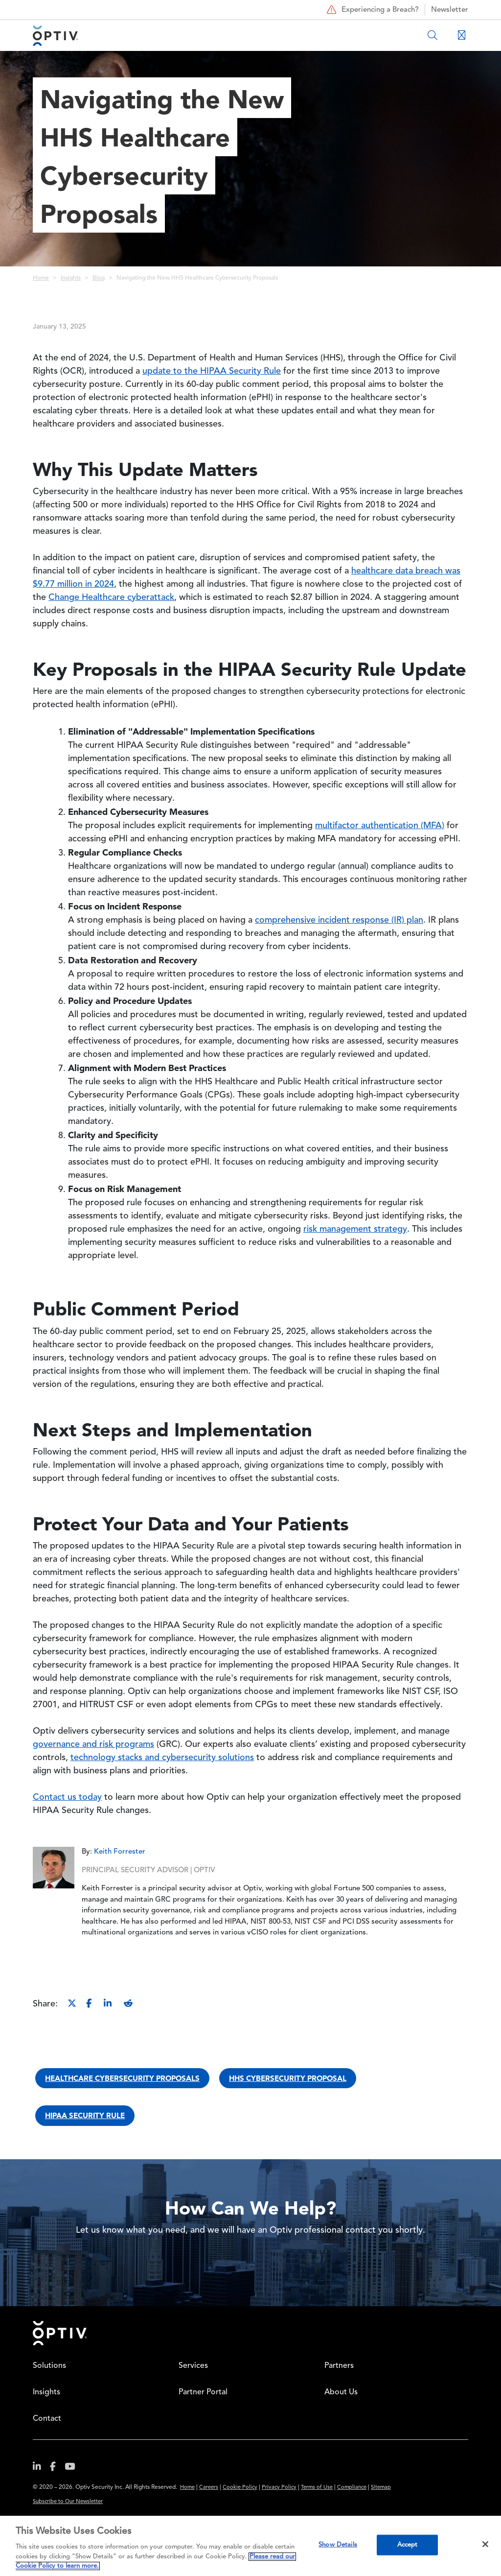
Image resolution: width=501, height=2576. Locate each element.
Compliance (351, 2487)
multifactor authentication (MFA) (379, 825)
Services (193, 2366)
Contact (47, 2419)
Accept (407, 2545)
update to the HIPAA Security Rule (211, 371)
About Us (341, 2392)
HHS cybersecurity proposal (287, 2078)
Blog (98, 278)
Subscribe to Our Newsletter (68, 2501)
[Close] (485, 2544)
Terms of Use (317, 2487)
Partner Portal (203, 2392)
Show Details (338, 2545)
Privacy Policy (279, 2487)
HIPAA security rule (85, 2115)
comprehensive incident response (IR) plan (339, 920)
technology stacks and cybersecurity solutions (162, 1757)
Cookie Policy (240, 2487)
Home (41, 278)
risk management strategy (355, 1229)
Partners (339, 2366)
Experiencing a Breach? (371, 10)
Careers (208, 2487)
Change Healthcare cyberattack (111, 597)
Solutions (49, 2366)
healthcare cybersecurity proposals (122, 2078)
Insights (71, 278)
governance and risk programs (93, 1744)
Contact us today (67, 1797)
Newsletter (449, 10)
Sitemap (381, 2487)
